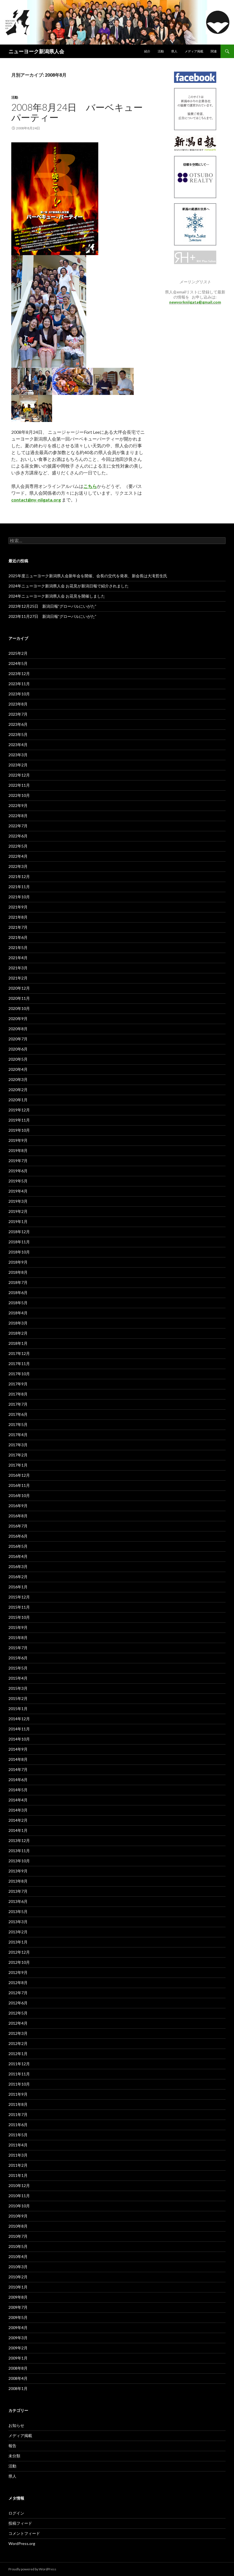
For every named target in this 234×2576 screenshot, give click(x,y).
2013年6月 (18, 1901)
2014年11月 (19, 1728)
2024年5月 (18, 663)
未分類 (14, 2455)
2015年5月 (18, 1668)
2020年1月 (18, 1099)
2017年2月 (18, 1454)
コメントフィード (24, 2533)
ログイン (16, 2513)
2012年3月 (18, 2033)
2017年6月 (18, 1414)
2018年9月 (18, 1262)
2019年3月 (18, 1201)
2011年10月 (19, 2084)
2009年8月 (18, 2297)
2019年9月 (18, 1140)
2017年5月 (18, 1424)
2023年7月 (18, 714)
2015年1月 (18, 1708)
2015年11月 (19, 1607)
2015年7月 (18, 1647)
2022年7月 (18, 825)
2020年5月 (18, 1059)
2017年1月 (18, 1465)
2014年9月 (18, 1749)
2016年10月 (19, 1495)
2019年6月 (18, 1170)
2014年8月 (18, 1759)
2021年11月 (19, 886)
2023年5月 (18, 734)
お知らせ (16, 2425)
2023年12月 (19, 673)
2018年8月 (18, 1272)
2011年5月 (18, 2134)
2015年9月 (18, 1627)
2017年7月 (18, 1404)
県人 (174, 51)
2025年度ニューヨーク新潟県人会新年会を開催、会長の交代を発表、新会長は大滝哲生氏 (87, 575)
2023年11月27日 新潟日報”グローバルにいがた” (52, 616)
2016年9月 (18, 1505)
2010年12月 (19, 2185)
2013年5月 (18, 1911)
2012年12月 (19, 1952)
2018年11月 (19, 1241)
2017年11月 (19, 1363)
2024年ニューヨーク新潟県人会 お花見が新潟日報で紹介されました (68, 585)
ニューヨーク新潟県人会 (36, 51)
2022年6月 (18, 835)
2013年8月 (18, 1881)
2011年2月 (18, 2165)
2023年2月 (18, 764)
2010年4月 (18, 2256)
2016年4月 (18, 1556)
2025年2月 (18, 653)
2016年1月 (18, 1586)
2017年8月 (18, 1394)
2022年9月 (18, 805)
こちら (90, 486)
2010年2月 (18, 2276)
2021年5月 (18, 947)
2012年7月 (18, 1992)
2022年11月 (19, 785)
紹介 (147, 51)
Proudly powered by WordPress (32, 2569)
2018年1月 (18, 1343)
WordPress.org (21, 2543)
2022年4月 (18, 856)
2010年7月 (18, 2236)
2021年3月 (18, 967)
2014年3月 (18, 1810)
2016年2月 (18, 1576)
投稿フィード (20, 2523)
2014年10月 (19, 1739)
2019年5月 (18, 1180)
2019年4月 (18, 1191)
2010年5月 (18, 2246)
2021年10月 (19, 896)
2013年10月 (19, 1860)
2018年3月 (18, 1323)
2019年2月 (18, 1211)
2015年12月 (19, 1597)
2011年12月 (19, 2063)
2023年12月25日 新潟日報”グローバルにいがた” (52, 606)
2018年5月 (18, 1302)
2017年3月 (18, 1444)
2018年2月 (18, 1333)
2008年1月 (18, 2388)
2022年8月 (18, 815)
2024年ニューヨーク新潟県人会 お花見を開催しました (56, 596)
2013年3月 (18, 1921)
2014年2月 (18, 1820)
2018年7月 (18, 1282)
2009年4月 (18, 2327)
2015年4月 (18, 1678)
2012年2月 (18, 2043)
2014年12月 (19, 1718)
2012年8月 (18, 1982)
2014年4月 (18, 1799)
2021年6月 (18, 937)
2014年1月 (18, 1830)
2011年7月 (18, 2114)
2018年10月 (19, 1252)
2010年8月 (18, 2226)
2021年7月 (18, 927)
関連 (214, 51)
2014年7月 (18, 1769)
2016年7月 (18, 1526)
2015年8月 (18, 1637)
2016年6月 (18, 1536)
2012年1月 (18, 2053)
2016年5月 (18, 1546)
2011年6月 (18, 2124)
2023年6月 (18, 724)
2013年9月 (18, 1871)
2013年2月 (18, 1931)
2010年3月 (18, 2266)
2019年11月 (19, 1120)
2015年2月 (18, 1698)
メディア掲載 (194, 51)
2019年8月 (18, 1150)
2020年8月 (18, 1028)
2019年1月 (18, 1221)
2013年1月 (18, 1942)
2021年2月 (18, 978)
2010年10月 (19, 2205)
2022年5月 (18, 846)
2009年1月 (18, 2358)
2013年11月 (19, 1850)
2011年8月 (18, 2104)
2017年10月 (19, 1373)
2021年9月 (18, 907)
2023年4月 (18, 744)
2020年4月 (18, 1069)
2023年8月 (18, 704)
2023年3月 (18, 754)
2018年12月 (19, 1231)
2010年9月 (18, 2216)
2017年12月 (19, 1353)
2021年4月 (18, 957)
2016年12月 (19, 1475)
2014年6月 (18, 1779)
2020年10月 (19, 1008)
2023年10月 (19, 693)
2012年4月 (18, 2023)
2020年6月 (18, 1049)
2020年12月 (19, 988)
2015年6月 (18, 1657)
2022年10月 (19, 795)
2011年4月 (18, 2144)
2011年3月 (18, 2155)
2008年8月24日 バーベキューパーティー (77, 112)
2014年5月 (18, 1789)
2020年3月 (18, 1079)
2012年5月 (18, 2013)
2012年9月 (18, 1972)
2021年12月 (19, 876)
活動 (161, 51)
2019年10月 (19, 1130)
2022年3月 (18, 866)
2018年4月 (18, 1312)
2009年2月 (18, 2347)
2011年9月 (18, 2094)
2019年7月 (18, 1160)
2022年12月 (19, 775)
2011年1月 (18, 2175)
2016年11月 (19, 1485)
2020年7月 (18, 1038)
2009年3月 (18, 2337)
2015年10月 (19, 1617)
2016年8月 (18, 1515)
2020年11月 (19, 998)
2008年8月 (18, 2368)
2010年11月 (19, 2195)
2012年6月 (18, 2002)
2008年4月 (18, 2378)
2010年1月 (18, 2287)
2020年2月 (18, 1089)
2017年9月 (18, 1383)
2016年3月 (18, 1566)
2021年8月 (18, 917)
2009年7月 (18, 2307)
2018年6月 (18, 1292)
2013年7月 (18, 1891)
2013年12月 (19, 1840)
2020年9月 (18, 1018)
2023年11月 (19, 683)
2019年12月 (19, 1109)
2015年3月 (18, 1688)
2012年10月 (19, 1962)
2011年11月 (19, 2073)
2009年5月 (18, 2317)
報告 (12, 2445)
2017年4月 (18, 1434)
